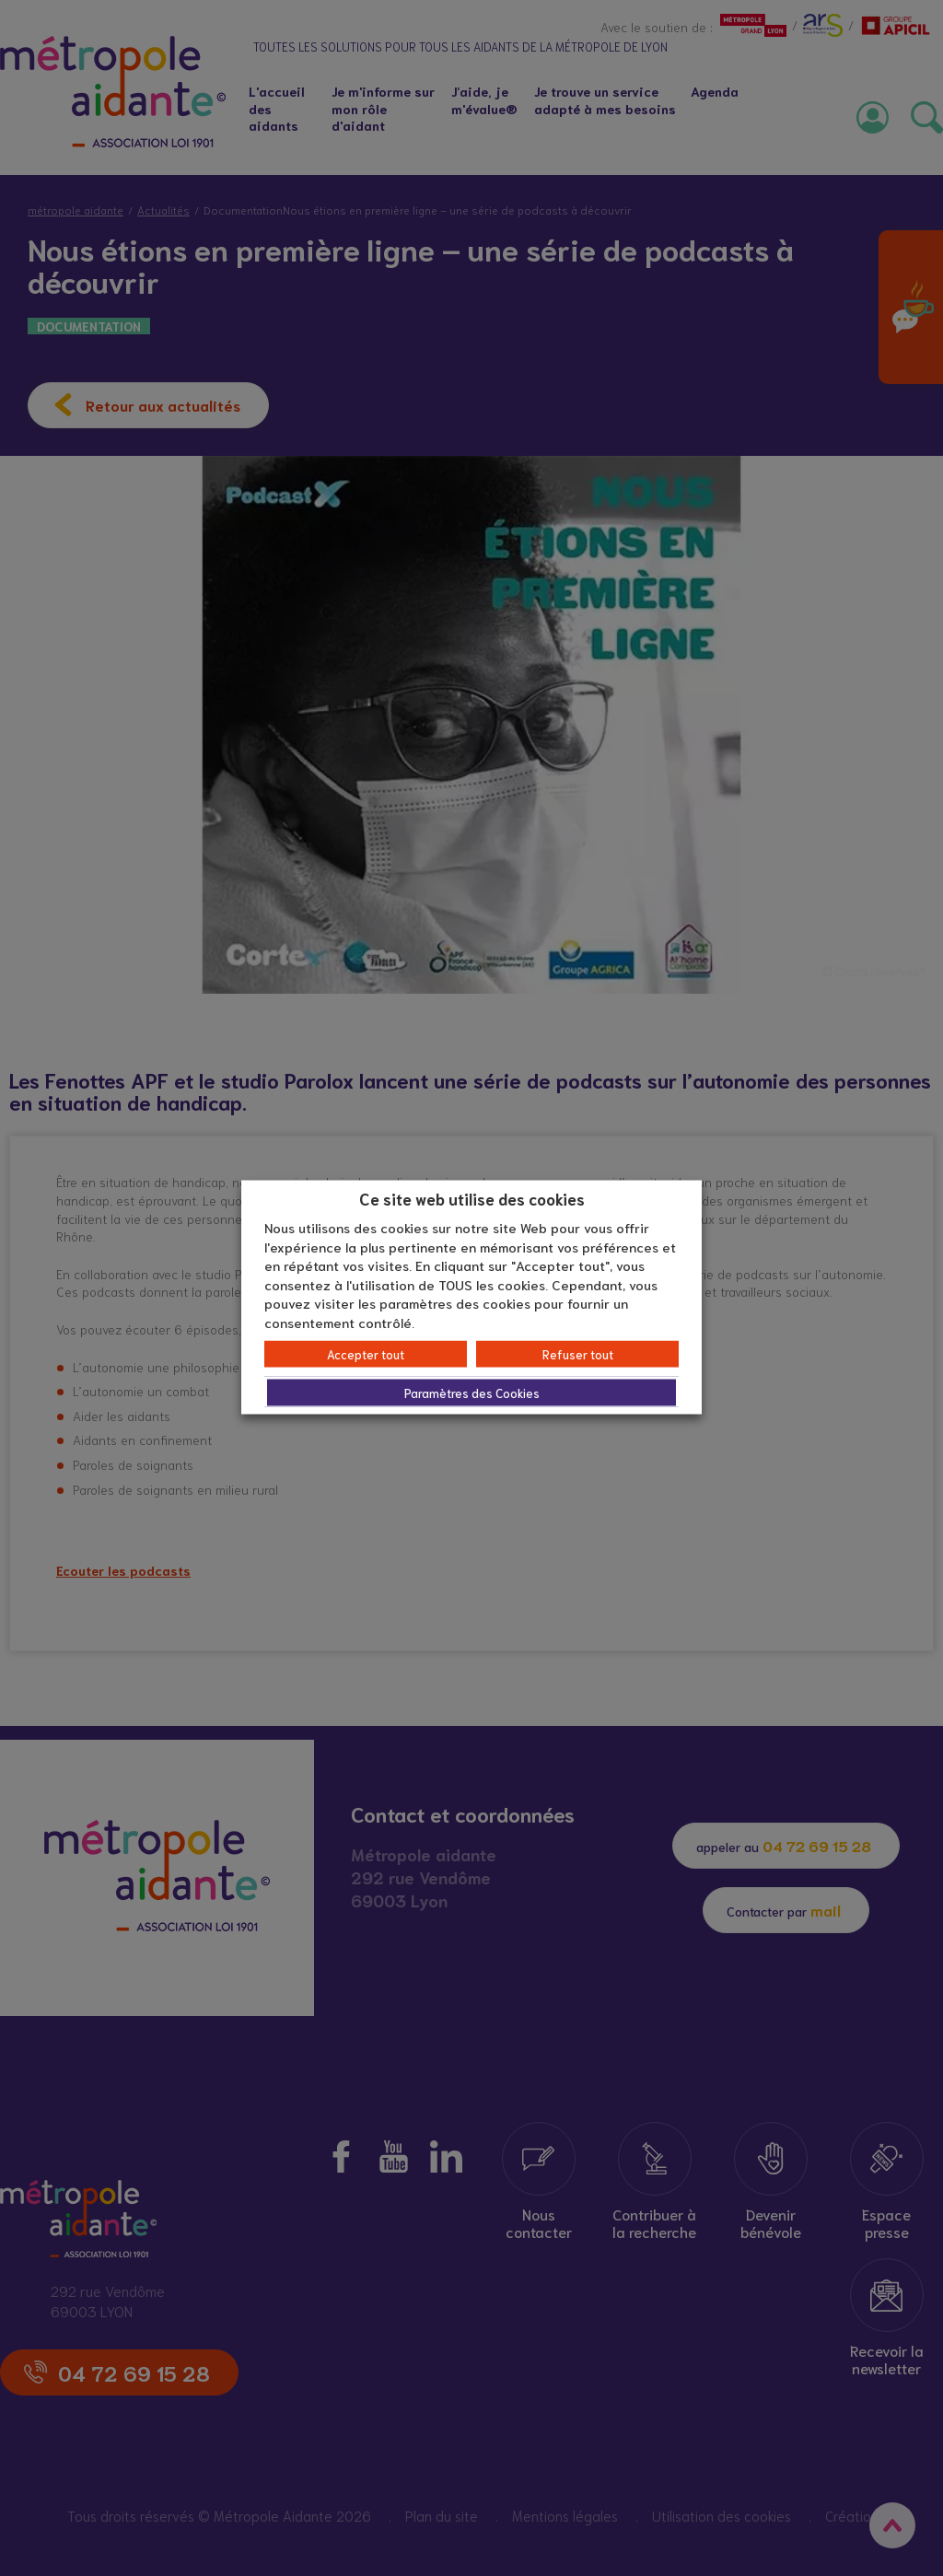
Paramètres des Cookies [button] (472, 1393)
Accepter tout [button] (365, 1354)
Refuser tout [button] (577, 1354)
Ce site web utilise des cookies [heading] (472, 1197)
